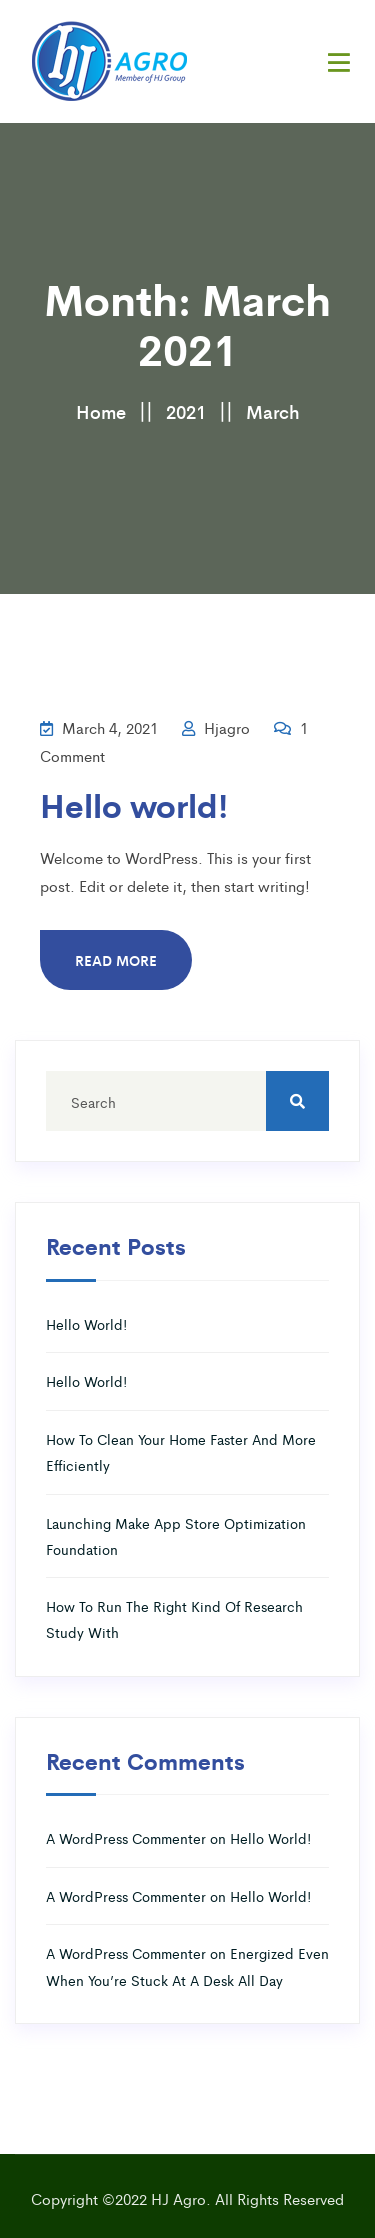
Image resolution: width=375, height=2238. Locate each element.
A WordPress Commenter (126, 1838)
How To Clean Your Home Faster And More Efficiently (181, 1452)
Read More (116, 960)
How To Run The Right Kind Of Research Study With (174, 1619)
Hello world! (134, 804)
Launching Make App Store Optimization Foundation (176, 1536)
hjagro (216, 727)
